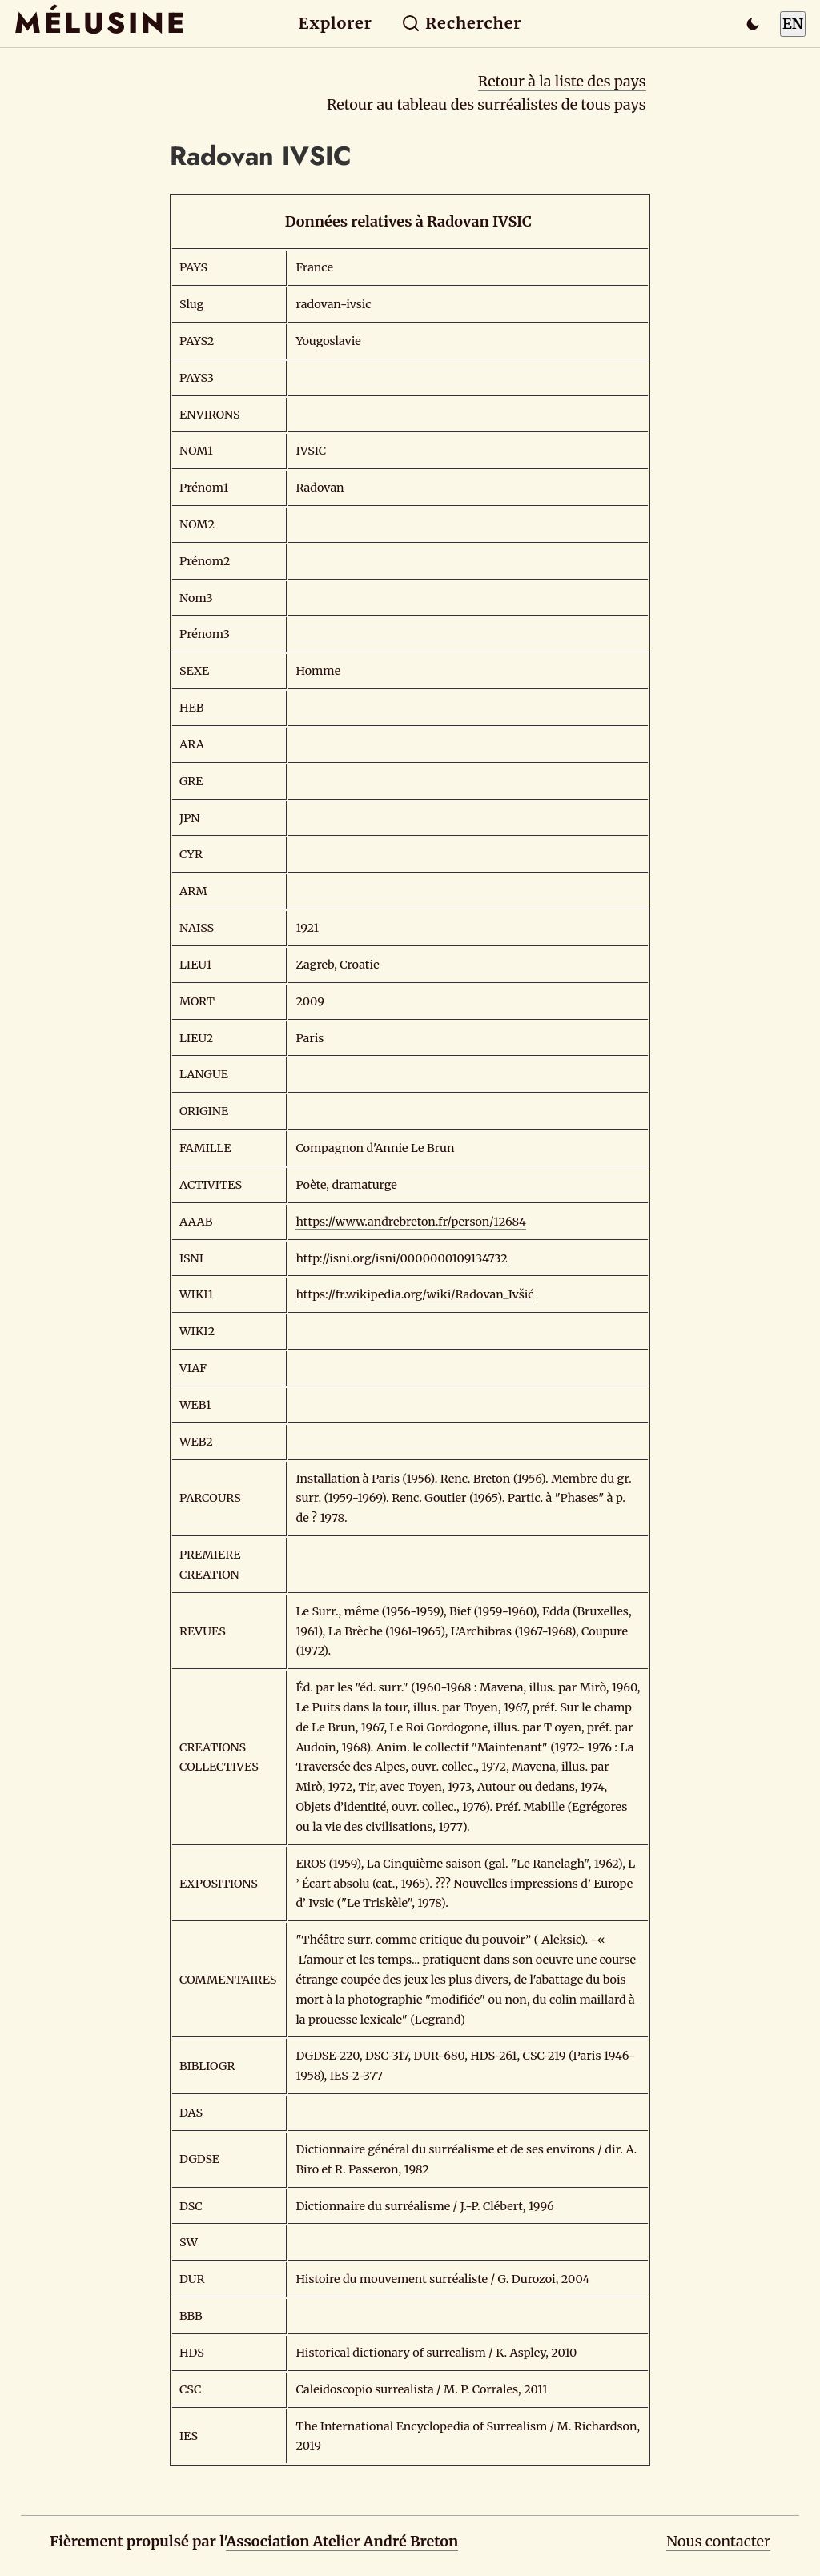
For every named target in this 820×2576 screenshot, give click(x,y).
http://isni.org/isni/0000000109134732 (401, 1258)
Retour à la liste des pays (562, 81)
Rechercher (461, 23)
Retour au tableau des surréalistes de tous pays (486, 104)
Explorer (335, 23)
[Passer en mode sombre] (753, 24)
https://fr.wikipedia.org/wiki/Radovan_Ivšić (414, 1294)
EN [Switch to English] (792, 23)
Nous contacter (718, 2541)
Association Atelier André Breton (342, 2541)
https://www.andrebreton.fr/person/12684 (410, 1221)
